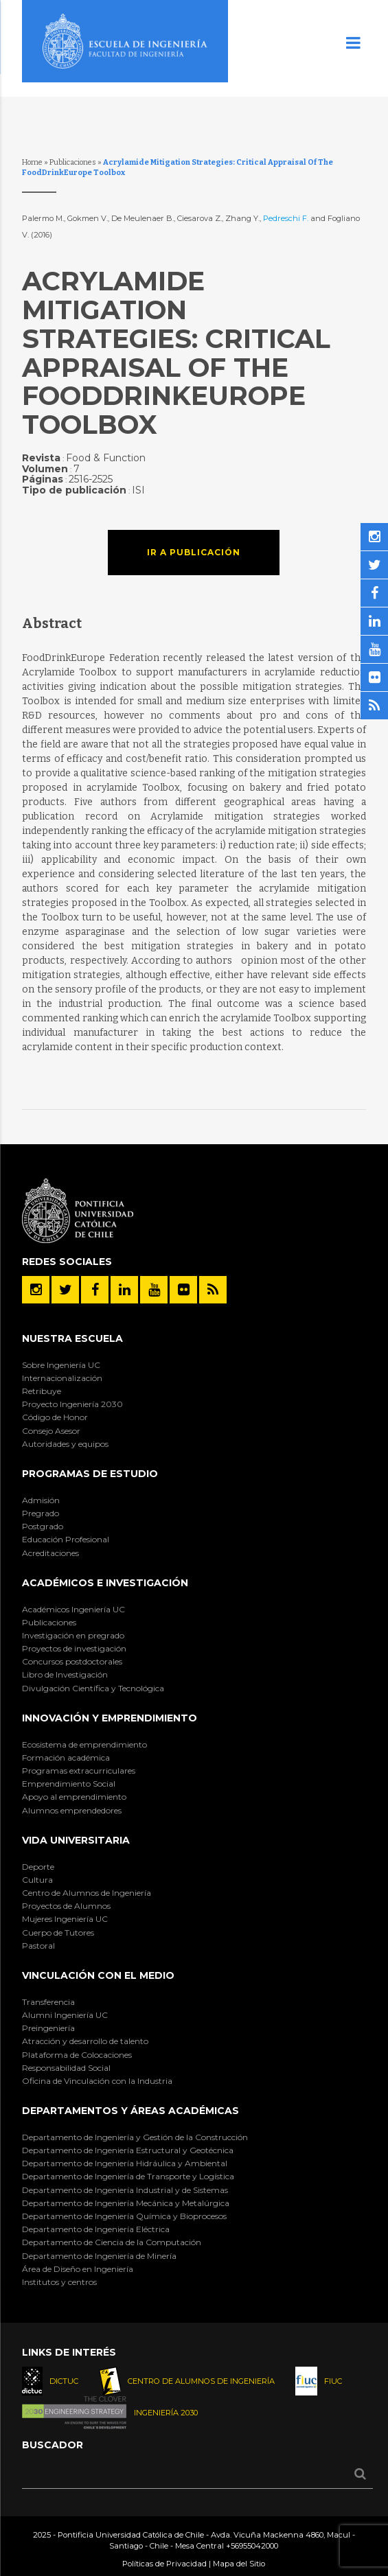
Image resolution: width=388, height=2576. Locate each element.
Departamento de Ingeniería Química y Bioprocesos (124, 2216)
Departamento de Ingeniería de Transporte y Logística (128, 2176)
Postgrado (42, 1526)
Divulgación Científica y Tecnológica (93, 1688)
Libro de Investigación (65, 1674)
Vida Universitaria (76, 1840)
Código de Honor (55, 1417)
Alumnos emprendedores (72, 1810)
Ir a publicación (193, 552)
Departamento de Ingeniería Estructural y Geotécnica (127, 2150)
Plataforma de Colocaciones (77, 2055)
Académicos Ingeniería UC (73, 1609)
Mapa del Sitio (239, 2563)
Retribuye (41, 1391)
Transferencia (48, 2002)
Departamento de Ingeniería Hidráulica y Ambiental (124, 2163)
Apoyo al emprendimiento (74, 1796)
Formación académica (66, 1757)
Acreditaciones (50, 1553)
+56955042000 (252, 2546)
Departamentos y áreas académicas (130, 2110)
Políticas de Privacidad (164, 2563)
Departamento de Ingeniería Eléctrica (96, 2229)
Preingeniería (48, 2028)
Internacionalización (62, 1378)
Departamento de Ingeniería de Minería (99, 2256)
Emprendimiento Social (68, 1783)
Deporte (38, 1866)
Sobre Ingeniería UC (61, 1365)
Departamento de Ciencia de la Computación (111, 2242)
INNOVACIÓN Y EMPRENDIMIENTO (109, 1718)
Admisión (41, 1500)
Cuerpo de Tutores (58, 1932)
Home (32, 162)
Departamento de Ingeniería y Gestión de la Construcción (135, 2137)
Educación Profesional (65, 1539)
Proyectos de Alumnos (66, 1906)
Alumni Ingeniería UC (65, 2015)
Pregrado (40, 1513)
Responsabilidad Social (66, 2068)
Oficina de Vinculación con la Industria (97, 2081)
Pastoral (38, 1945)
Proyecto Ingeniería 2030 (72, 1404)
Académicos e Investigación (105, 1583)
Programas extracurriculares (78, 1770)
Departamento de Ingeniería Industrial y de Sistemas (125, 2190)
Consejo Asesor (51, 1431)
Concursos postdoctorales (72, 1661)
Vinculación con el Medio (98, 1975)
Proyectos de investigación (74, 1648)
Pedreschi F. (285, 218)
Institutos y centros (59, 2282)
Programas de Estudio (90, 1473)
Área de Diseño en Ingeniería (77, 2269)
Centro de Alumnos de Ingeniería (86, 1893)
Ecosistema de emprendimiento (84, 1744)
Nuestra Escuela (72, 1338)
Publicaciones (72, 162)
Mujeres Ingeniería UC (65, 1919)
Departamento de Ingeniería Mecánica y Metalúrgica (125, 2203)
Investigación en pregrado (73, 1635)
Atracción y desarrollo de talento (85, 2041)
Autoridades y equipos (65, 1444)
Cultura (37, 1880)
